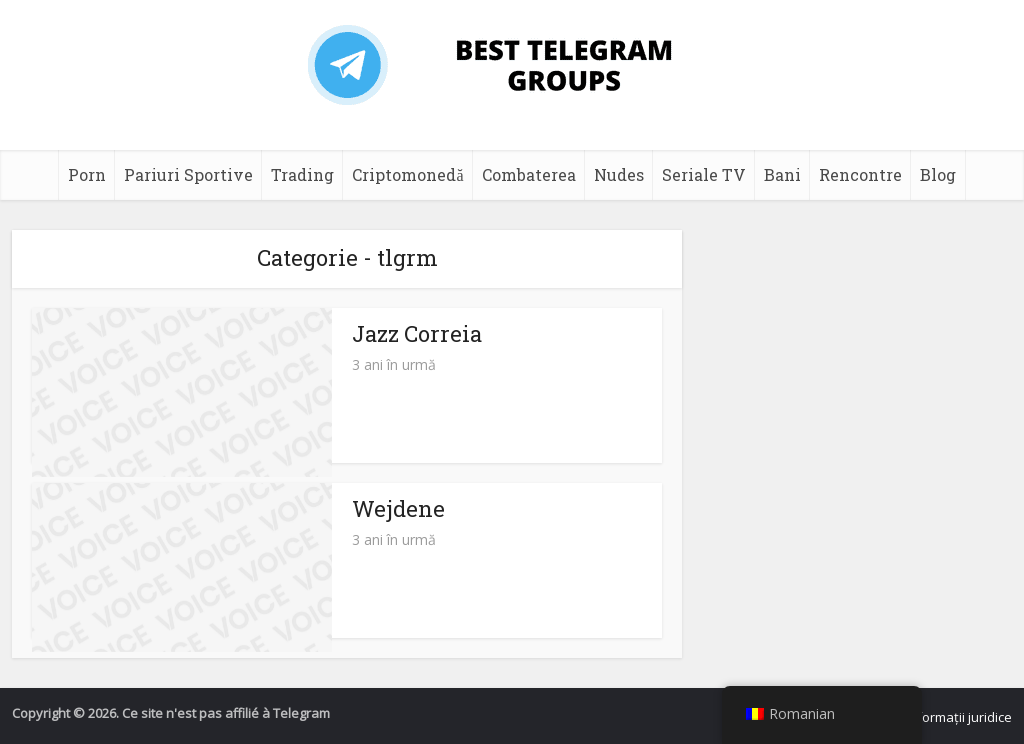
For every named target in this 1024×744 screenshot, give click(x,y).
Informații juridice (959, 717)
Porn (87, 174)
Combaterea (529, 174)
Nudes (619, 174)
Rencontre (860, 174)
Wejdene (398, 508)
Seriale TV (704, 174)
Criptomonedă (407, 174)
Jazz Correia (417, 333)
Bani (782, 174)
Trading (302, 174)
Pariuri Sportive (188, 174)
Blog (938, 174)
